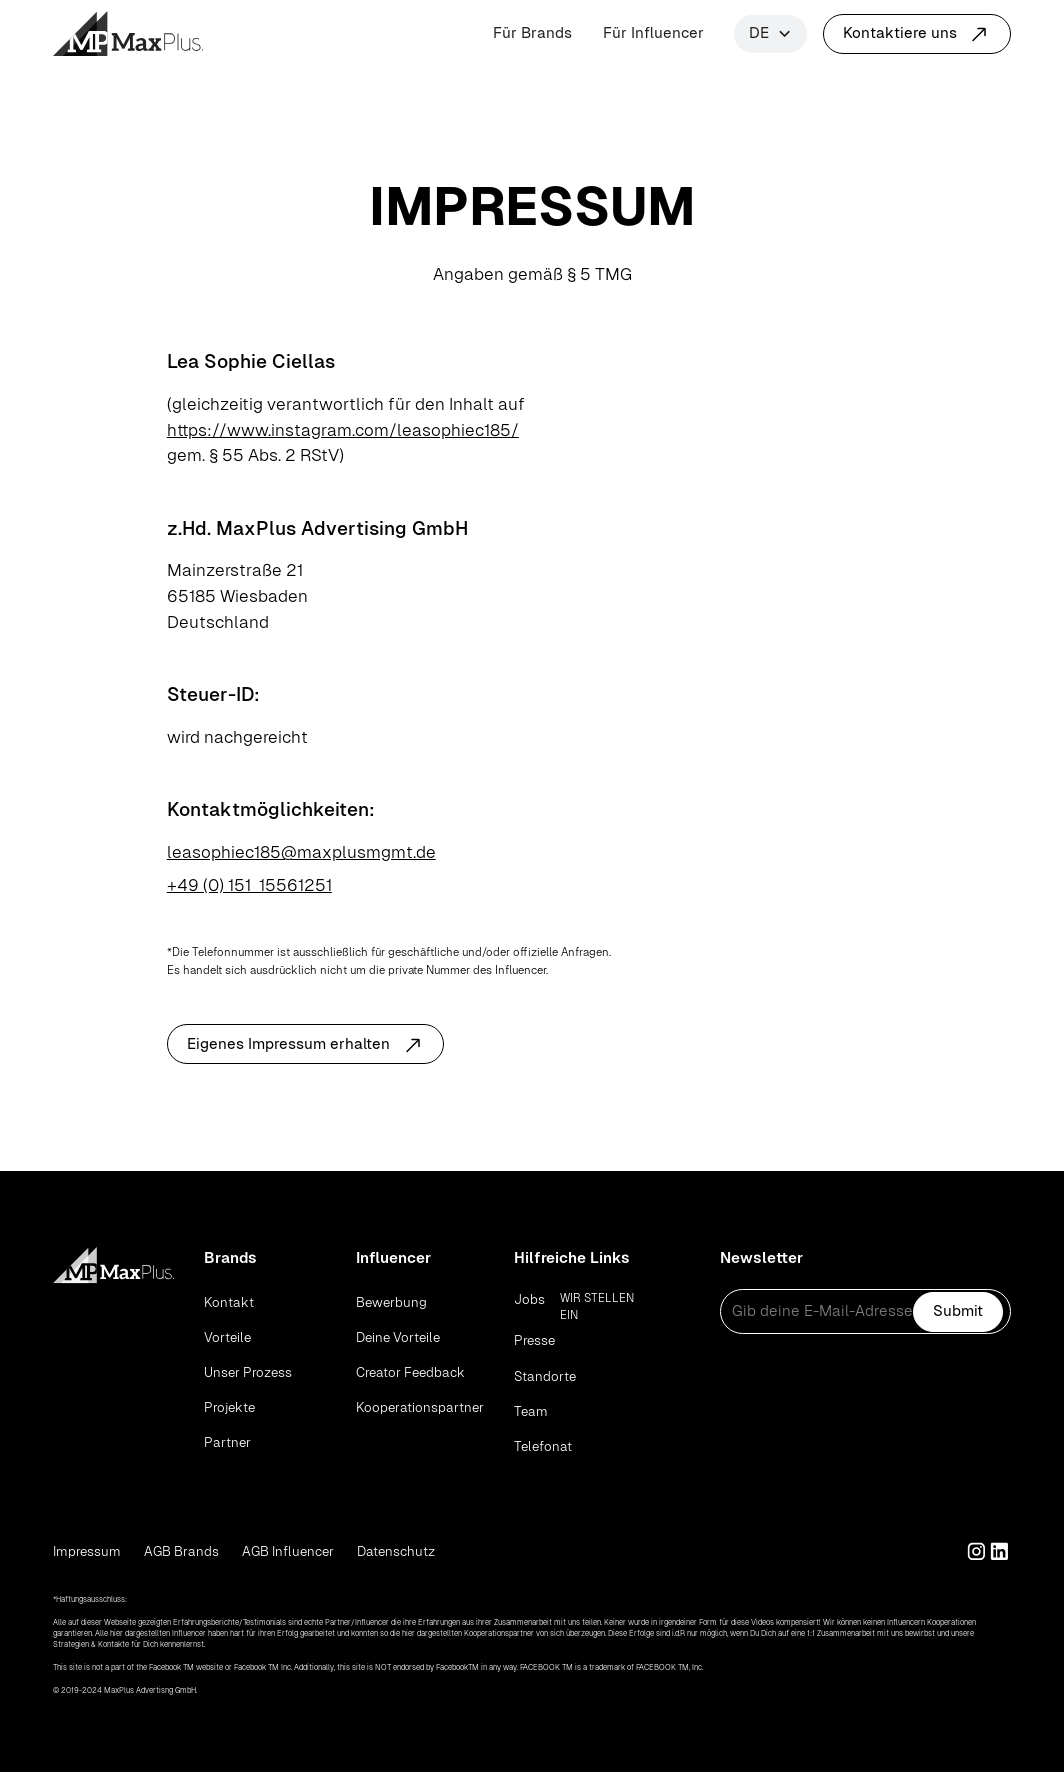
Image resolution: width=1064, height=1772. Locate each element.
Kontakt (229, 1302)
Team (531, 1411)
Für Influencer (653, 32)
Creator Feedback (410, 1372)
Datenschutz (396, 1551)
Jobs (529, 1299)
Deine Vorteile (398, 1337)
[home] (128, 33)
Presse (534, 1340)
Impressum (87, 1551)
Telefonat (543, 1446)
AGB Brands (181, 1551)
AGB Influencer (288, 1551)
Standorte (545, 1376)
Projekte (229, 1407)
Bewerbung (391, 1302)
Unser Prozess (248, 1372)
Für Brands (532, 32)
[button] (770, 34)
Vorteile (227, 1337)
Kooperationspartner (420, 1407)
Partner (227, 1442)
